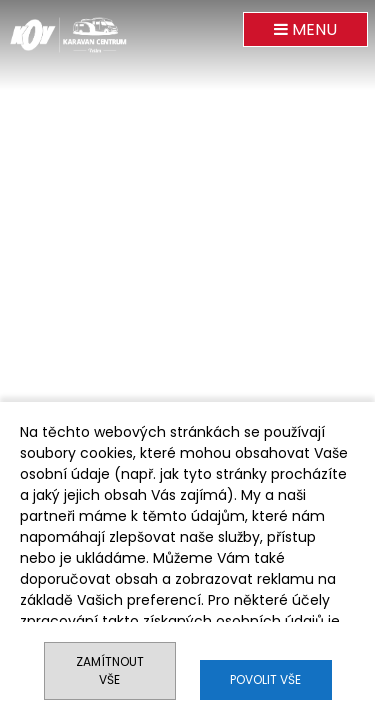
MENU (305, 29)
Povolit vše (265, 679)
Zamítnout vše (110, 670)
